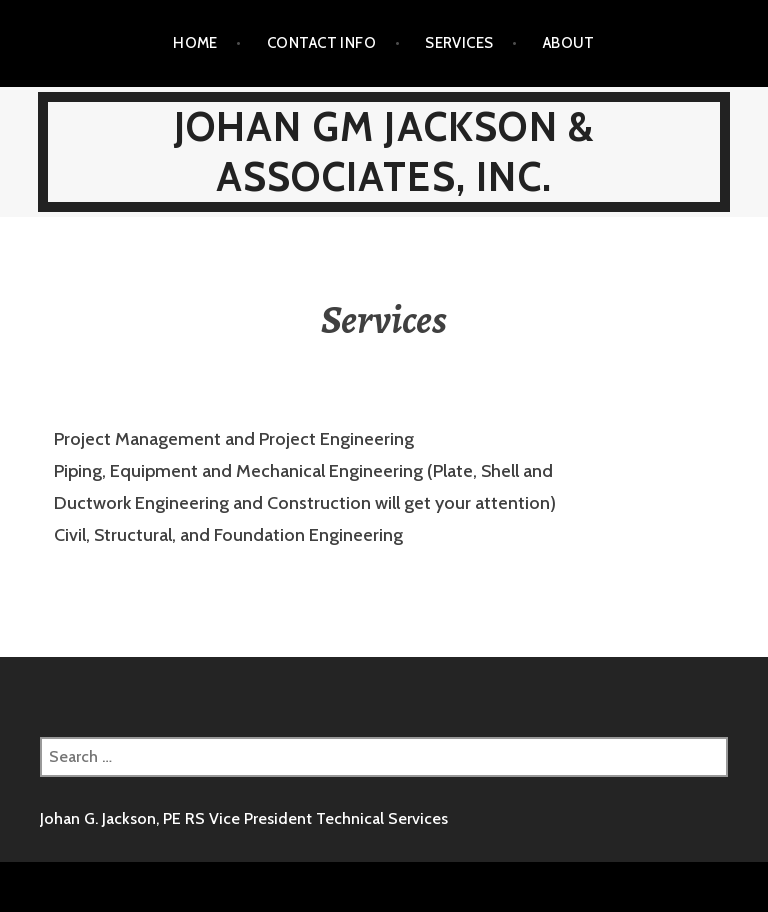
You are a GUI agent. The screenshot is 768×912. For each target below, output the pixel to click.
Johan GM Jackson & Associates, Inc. (384, 151)
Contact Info (321, 43)
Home (195, 43)
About (569, 43)
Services (459, 43)
